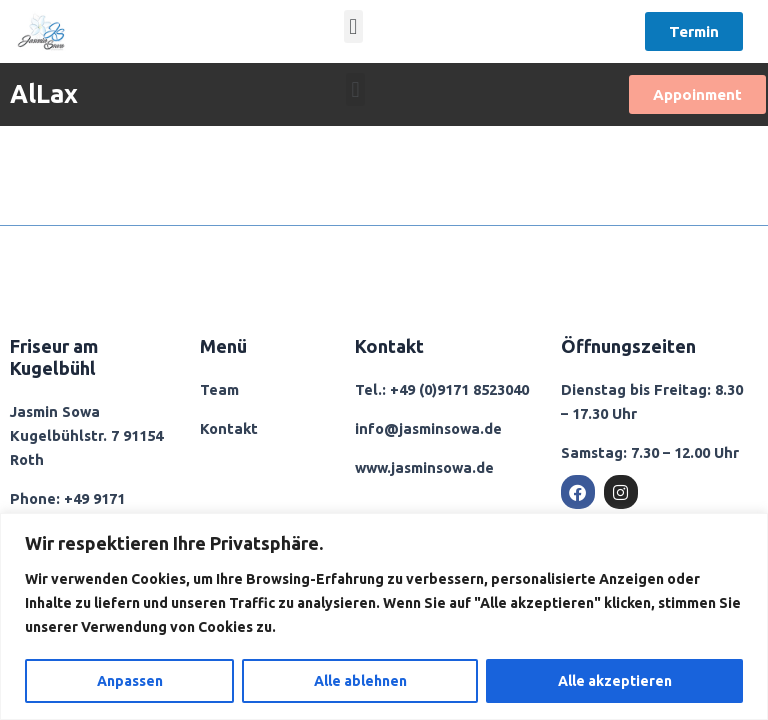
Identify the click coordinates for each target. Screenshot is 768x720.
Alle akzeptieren (615, 681)
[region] (384, 616)
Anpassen (130, 681)
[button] (353, 26)
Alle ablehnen (360, 681)
